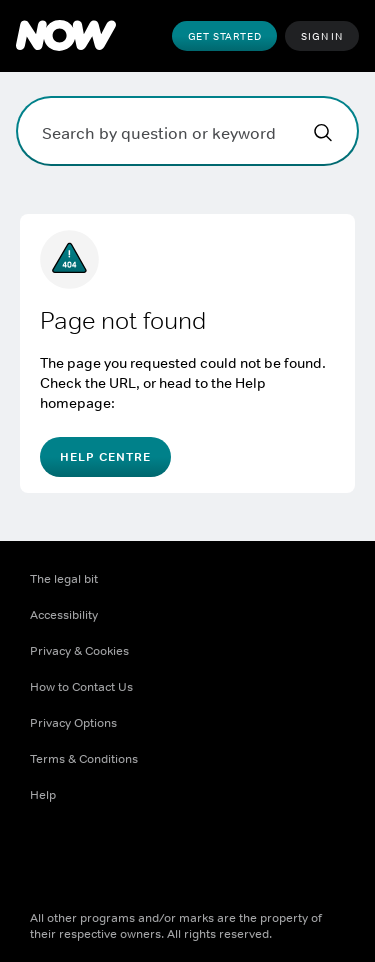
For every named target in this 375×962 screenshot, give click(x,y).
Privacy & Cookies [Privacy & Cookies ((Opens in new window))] (79, 651)
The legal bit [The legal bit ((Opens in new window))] (64, 579)
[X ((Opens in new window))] (98, 859)
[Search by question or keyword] (187, 131)
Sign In (322, 36)
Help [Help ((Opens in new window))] (43, 795)
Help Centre (105, 457)
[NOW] (66, 36)
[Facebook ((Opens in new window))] (46, 859)
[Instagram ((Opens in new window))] (150, 859)
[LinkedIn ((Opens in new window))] (254, 859)
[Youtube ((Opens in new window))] (202, 859)
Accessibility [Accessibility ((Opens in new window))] (64, 615)
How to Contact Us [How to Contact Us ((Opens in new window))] (81, 687)
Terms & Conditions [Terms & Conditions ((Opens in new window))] (84, 759)
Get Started (225, 36)
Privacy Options (73, 723)
